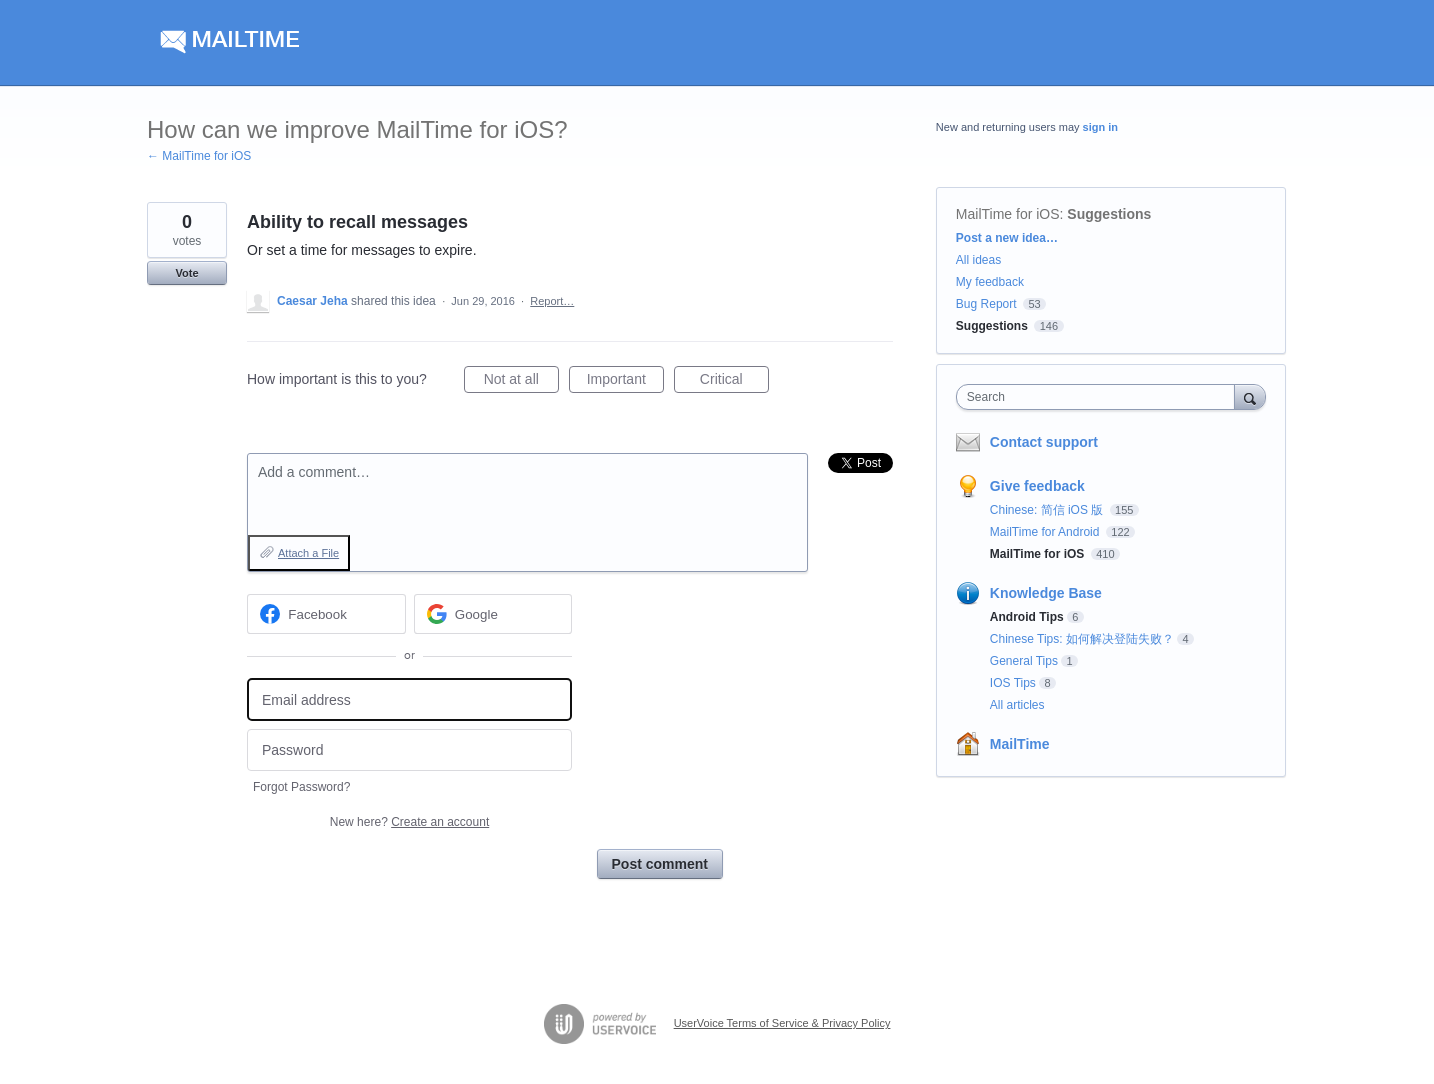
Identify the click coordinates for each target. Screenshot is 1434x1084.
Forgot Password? (301, 787)
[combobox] (1100, 397)
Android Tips (1027, 617)
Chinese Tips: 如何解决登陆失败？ (1082, 639)
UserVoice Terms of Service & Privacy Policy (782, 1023)
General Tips (1024, 661)
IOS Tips (1013, 683)
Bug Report (986, 304)
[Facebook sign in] (326, 614)
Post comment (660, 864)
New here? (409, 822)
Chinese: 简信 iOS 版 (1048, 510)
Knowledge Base (1046, 593)
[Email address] (409, 699)
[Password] (409, 750)
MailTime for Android (1046, 532)
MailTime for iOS (1008, 214)
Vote (186, 273)
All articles (1017, 705)
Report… (552, 301)
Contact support (1044, 442)
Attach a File (308, 553)
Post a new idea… (1007, 238)
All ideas (978, 260)
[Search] (1250, 396)
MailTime (1020, 744)
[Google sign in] (493, 614)
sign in (1100, 127)
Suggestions (1109, 214)
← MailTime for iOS (199, 156)
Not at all (521, 382)
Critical (734, 382)
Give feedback (1037, 486)
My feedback (990, 282)
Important (625, 382)
